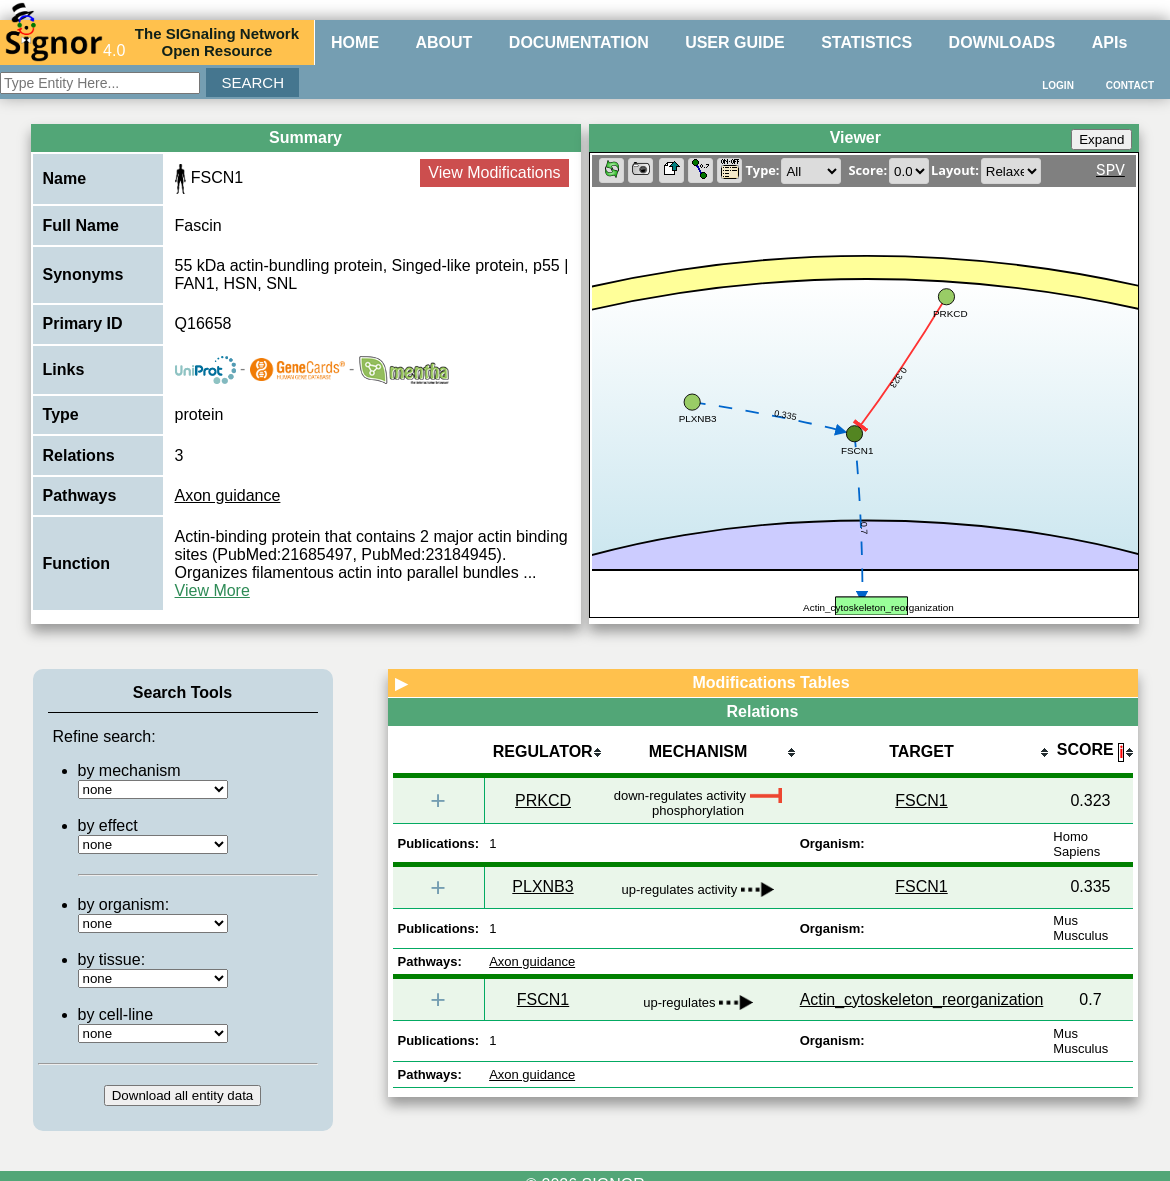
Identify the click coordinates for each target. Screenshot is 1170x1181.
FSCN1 (921, 800)
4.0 (65, 42)
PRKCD (543, 800)
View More (212, 590)
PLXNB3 (542, 886)
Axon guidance (228, 495)
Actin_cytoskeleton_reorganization (922, 999)
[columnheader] (542, 753)
